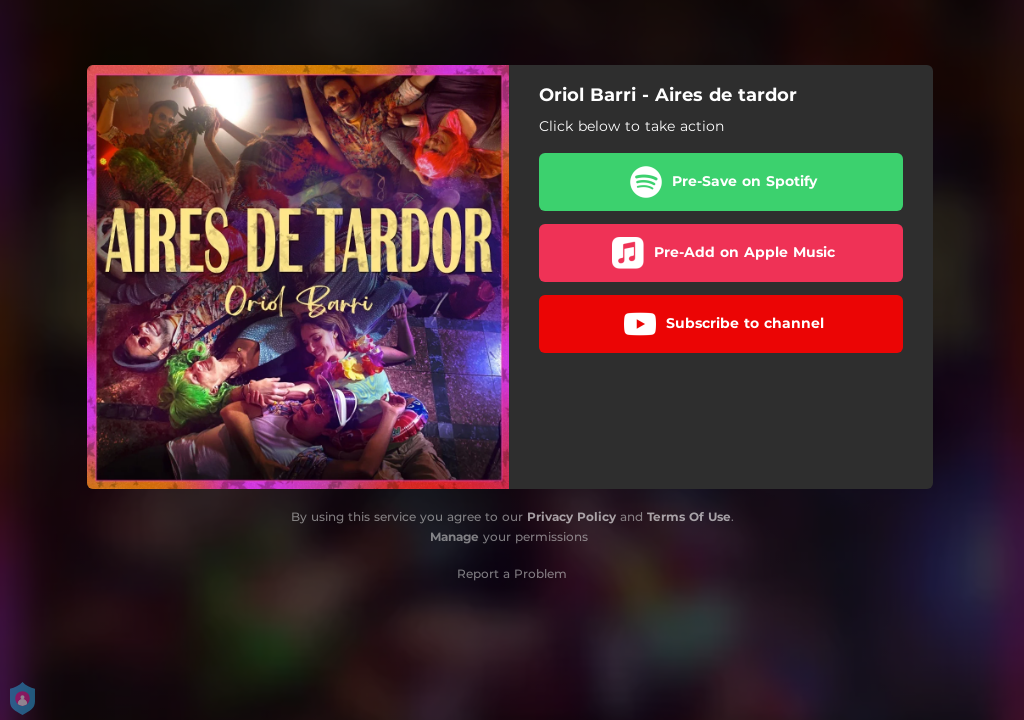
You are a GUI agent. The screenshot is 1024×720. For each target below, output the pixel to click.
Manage (454, 536)
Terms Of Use (689, 516)
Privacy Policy (571, 516)
